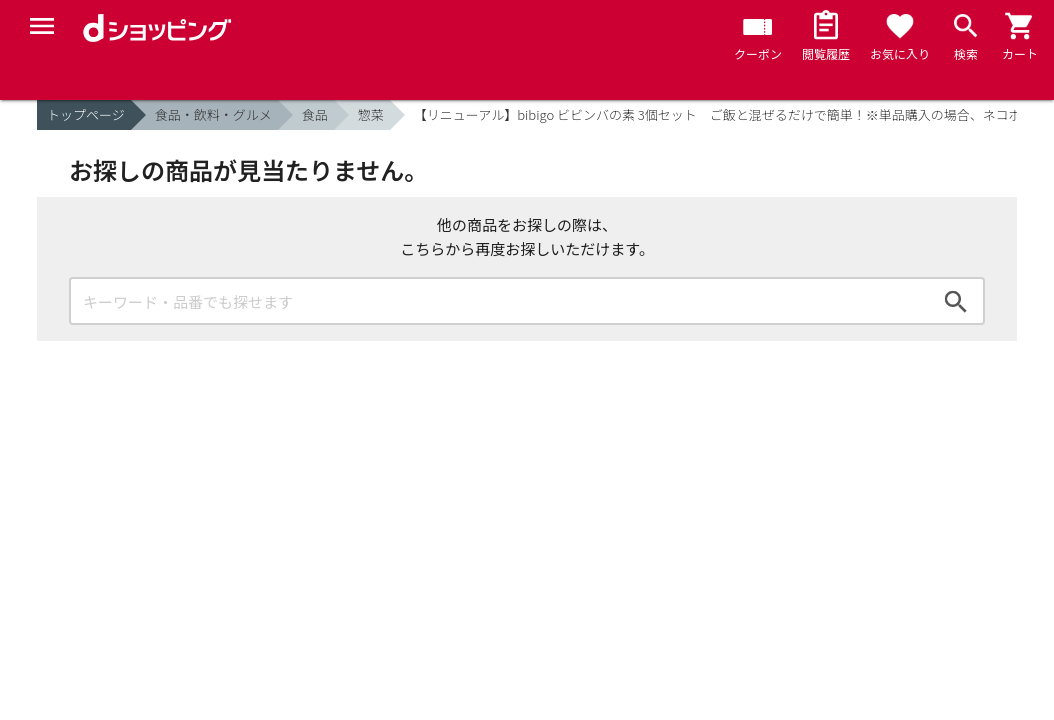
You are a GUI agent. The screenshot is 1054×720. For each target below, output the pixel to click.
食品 (315, 114)
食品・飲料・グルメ (213, 114)
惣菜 (371, 114)
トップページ (86, 114)
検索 (956, 301)
